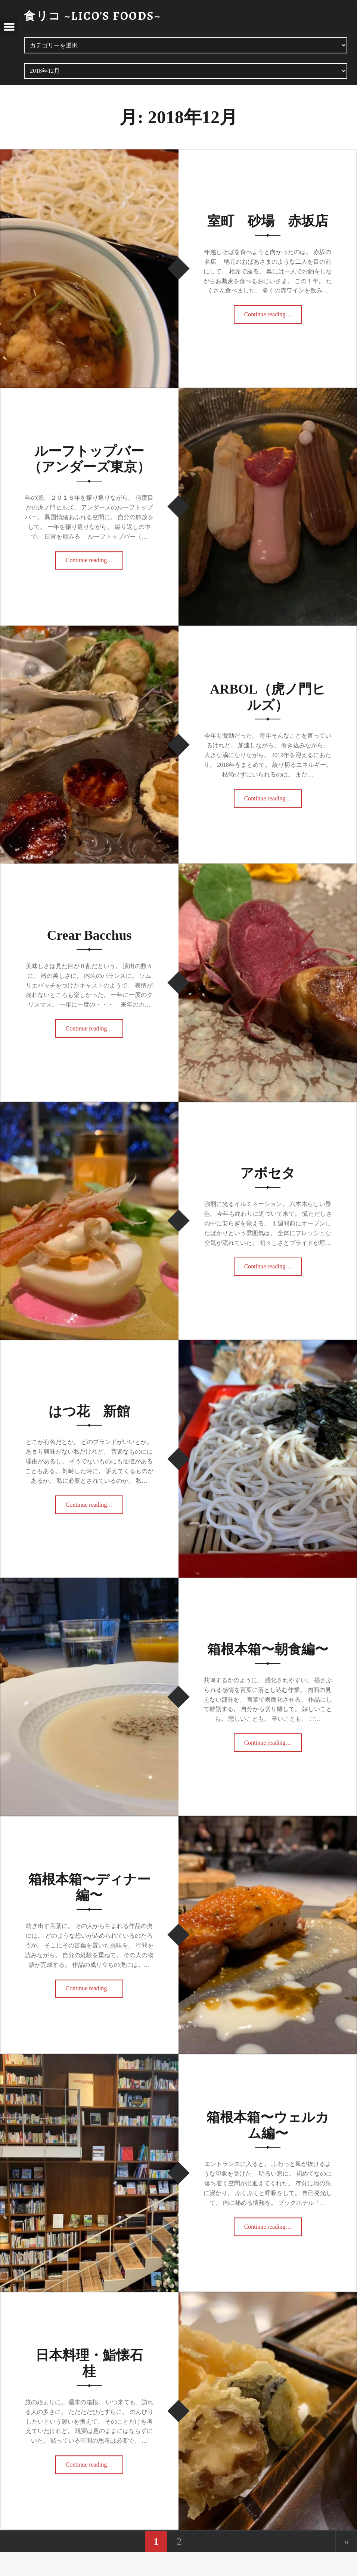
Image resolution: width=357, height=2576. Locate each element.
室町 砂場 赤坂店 (267, 221)
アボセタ (267, 1173)
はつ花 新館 (89, 1411)
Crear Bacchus (89, 935)
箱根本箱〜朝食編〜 (267, 1649)
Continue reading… (270, 311)
